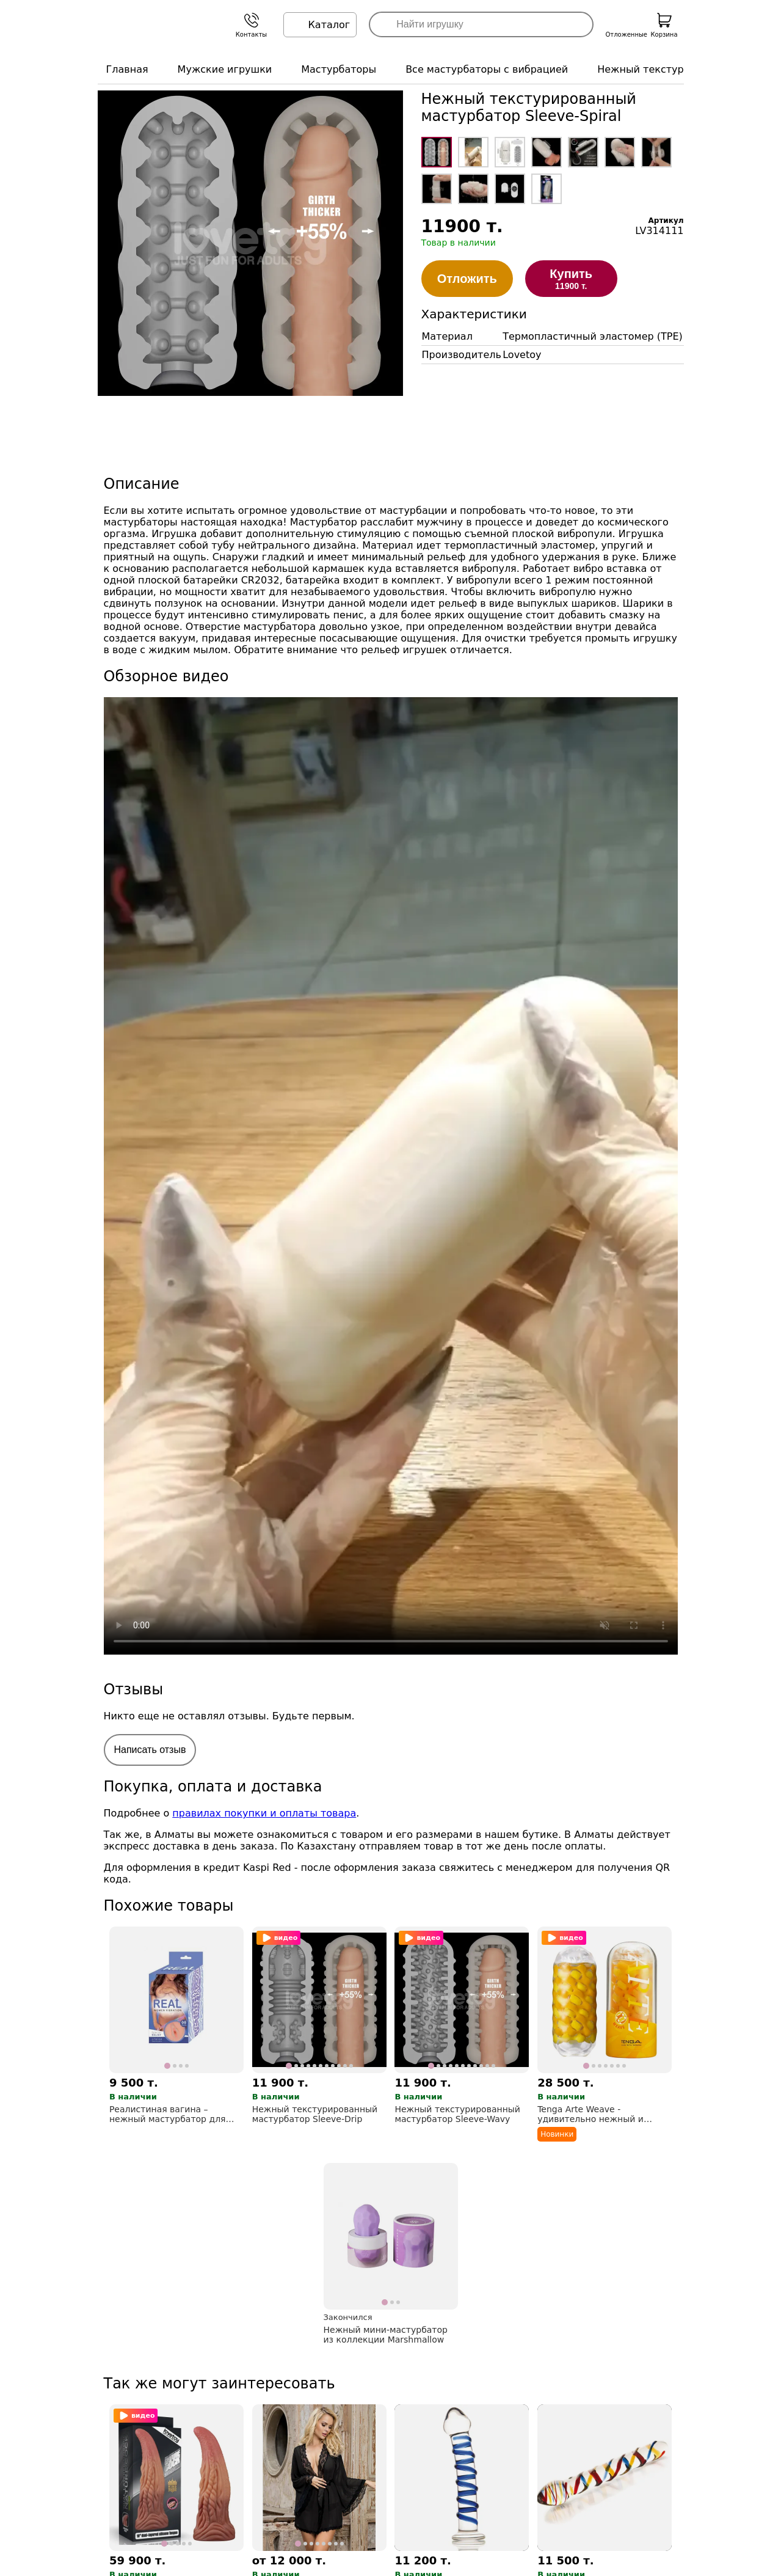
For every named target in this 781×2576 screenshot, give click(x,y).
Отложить (467, 278)
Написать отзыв (150, 1749)
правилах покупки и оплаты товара (264, 1813)
